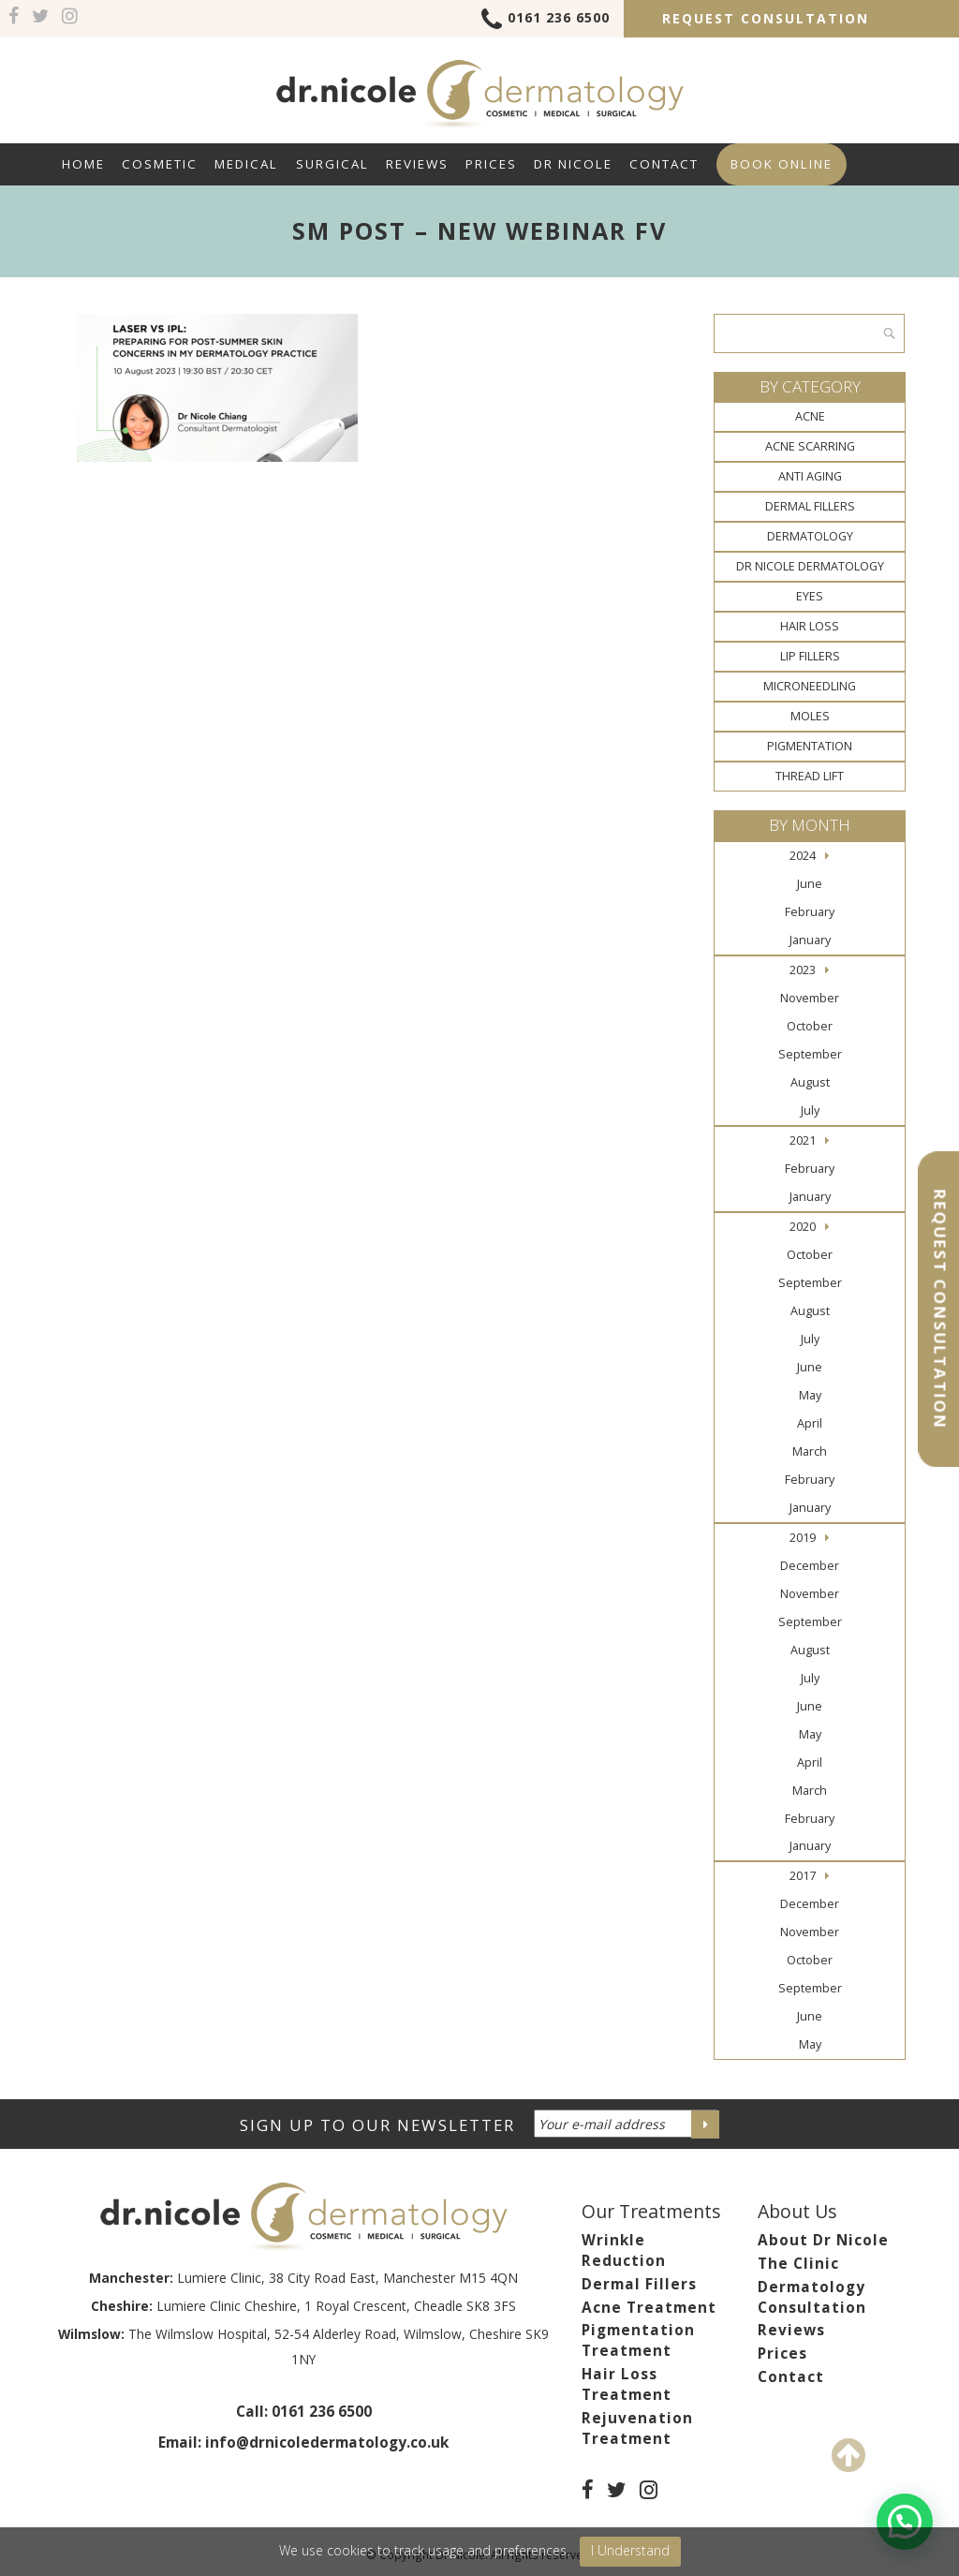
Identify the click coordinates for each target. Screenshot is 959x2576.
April (809, 1423)
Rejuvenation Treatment (637, 2428)
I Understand (630, 2550)
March (809, 1451)
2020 (802, 1227)
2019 (802, 1538)
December (809, 1566)
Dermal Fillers (810, 506)
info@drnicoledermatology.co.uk (327, 2442)
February (809, 912)
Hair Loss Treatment (626, 2384)
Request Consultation (765, 18)
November (809, 998)
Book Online (781, 163)
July (810, 1110)
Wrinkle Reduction (624, 2250)
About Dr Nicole (823, 2240)
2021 (802, 1140)
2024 (802, 856)
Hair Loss (809, 626)
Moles (810, 716)
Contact (664, 163)
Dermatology (810, 536)
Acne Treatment (649, 2307)
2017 (802, 1876)
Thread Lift (809, 776)
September (810, 1054)
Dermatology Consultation (812, 2297)
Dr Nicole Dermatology (810, 566)
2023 (802, 970)
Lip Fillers (810, 656)
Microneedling (809, 686)
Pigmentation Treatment (638, 2340)
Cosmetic (160, 163)
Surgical (332, 163)
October (810, 1026)
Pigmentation (809, 746)
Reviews (417, 163)
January (810, 940)
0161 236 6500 (545, 20)
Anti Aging (810, 476)
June (809, 884)
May (810, 1395)
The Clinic (798, 2263)
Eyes (809, 596)
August (810, 1082)
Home (83, 163)
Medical (246, 163)
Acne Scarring (810, 446)
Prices (491, 163)
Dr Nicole (573, 163)
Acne (810, 416)
